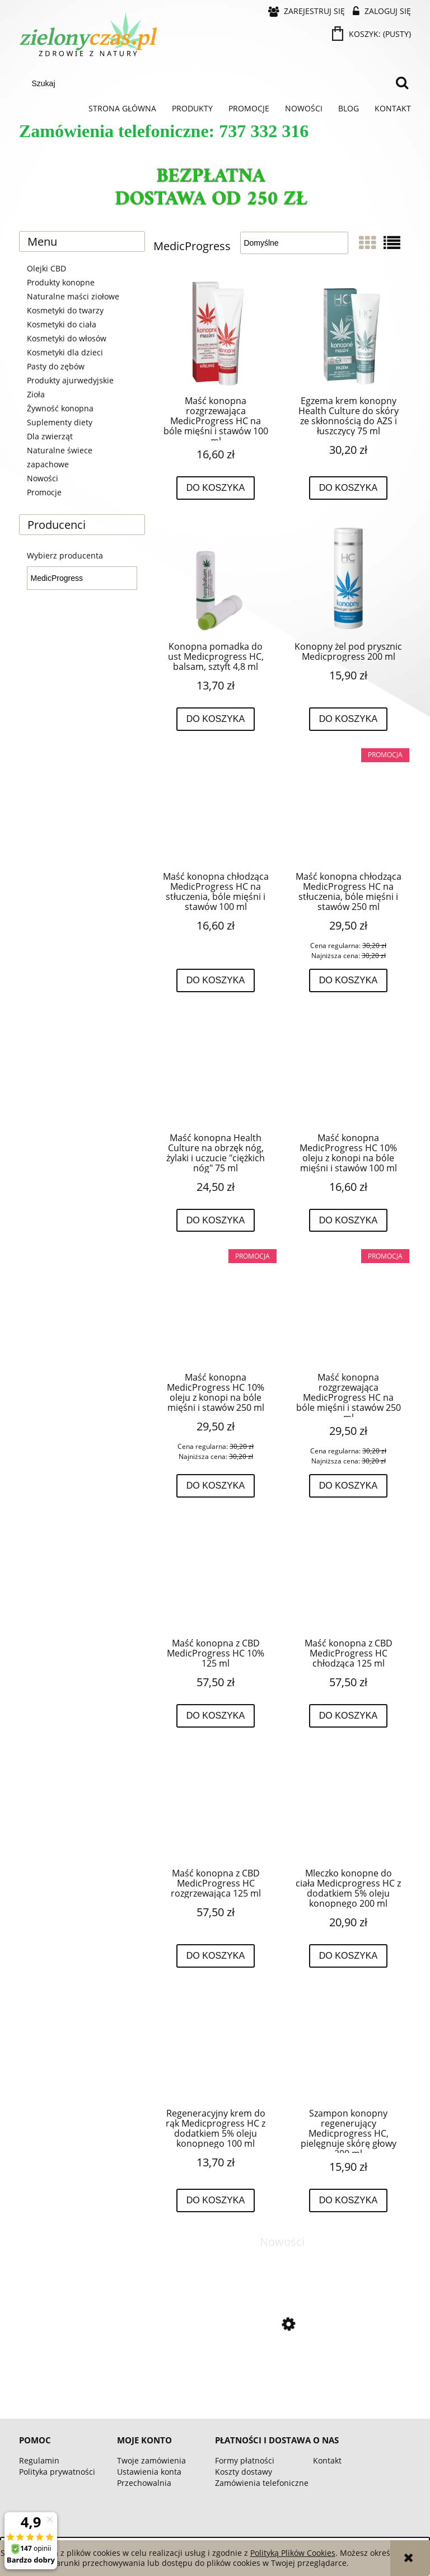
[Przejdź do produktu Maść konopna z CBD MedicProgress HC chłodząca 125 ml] (348, 1576)
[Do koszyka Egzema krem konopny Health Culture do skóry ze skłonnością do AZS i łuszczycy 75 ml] (348, 488)
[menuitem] (122, 108)
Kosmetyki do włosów (66, 338)
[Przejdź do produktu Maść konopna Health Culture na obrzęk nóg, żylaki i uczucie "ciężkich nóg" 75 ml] (215, 1070)
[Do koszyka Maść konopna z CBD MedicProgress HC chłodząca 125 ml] (348, 1716)
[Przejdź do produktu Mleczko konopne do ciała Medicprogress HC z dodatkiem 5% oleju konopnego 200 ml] (348, 1806)
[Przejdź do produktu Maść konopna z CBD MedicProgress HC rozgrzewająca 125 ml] (215, 1806)
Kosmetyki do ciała (61, 324)
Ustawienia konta (149, 2471)
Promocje (44, 492)
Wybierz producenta (65, 556)
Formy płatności (244, 2460)
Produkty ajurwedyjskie (70, 380)
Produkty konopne (61, 282)
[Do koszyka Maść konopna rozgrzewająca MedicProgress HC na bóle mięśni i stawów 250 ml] (348, 1486)
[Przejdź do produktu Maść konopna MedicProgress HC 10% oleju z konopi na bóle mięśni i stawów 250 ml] (215, 1310)
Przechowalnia (144, 2483)
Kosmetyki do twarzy (65, 310)
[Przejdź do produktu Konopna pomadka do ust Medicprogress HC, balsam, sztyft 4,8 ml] (215, 578)
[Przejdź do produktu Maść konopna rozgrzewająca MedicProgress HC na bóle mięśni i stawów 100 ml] (215, 333)
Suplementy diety (59, 422)
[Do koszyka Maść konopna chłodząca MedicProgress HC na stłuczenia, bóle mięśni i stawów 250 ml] (348, 980)
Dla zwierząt (50, 436)
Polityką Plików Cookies (292, 2552)
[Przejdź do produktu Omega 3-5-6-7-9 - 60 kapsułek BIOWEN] (282, 2370)
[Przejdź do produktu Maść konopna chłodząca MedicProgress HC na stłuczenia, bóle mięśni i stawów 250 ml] (348, 809)
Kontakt (327, 2460)
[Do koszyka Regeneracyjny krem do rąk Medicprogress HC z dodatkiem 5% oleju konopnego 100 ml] (215, 2200)
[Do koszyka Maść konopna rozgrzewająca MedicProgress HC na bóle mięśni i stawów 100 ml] (215, 488)
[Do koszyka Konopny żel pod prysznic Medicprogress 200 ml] (348, 719)
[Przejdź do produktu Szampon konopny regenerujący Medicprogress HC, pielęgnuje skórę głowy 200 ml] (348, 2046)
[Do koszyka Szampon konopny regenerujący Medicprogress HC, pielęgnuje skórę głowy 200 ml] (348, 2200)
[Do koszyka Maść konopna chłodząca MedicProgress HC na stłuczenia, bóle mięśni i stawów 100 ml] (215, 980)
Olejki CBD (46, 268)
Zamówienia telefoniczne (262, 2483)
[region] (215, 188)
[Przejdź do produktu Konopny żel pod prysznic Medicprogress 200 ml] (348, 578)
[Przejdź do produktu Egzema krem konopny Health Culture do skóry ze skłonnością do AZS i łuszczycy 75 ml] (348, 333)
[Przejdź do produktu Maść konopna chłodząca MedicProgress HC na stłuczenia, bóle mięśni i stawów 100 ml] (215, 809)
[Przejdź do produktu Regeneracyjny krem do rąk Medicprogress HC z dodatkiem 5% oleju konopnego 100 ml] (215, 2046)
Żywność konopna (60, 408)
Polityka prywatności (57, 2471)
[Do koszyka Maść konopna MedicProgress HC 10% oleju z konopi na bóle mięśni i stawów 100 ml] (348, 1220)
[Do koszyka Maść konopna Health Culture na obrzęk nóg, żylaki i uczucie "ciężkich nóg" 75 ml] (215, 1220)
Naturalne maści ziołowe (73, 296)
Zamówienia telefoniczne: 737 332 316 (164, 131)
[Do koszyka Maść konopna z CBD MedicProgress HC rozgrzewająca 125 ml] (215, 1956)
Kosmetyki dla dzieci (65, 352)
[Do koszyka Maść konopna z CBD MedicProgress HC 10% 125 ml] (215, 1716)
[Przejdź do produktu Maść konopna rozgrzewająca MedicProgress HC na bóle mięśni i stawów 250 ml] (348, 1310)
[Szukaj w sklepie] (208, 83)
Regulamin (39, 2460)
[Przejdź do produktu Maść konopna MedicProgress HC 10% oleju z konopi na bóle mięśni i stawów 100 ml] (348, 1070)
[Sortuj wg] (294, 243)
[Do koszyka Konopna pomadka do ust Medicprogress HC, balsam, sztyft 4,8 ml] (215, 719)
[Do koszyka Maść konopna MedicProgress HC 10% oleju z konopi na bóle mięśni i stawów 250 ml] (215, 1486)
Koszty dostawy (243, 2471)
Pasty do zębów (56, 366)
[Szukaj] (402, 83)
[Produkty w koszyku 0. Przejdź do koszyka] (372, 34)
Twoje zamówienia (151, 2460)
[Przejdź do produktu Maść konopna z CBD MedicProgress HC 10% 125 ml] (215, 1576)
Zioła (36, 394)
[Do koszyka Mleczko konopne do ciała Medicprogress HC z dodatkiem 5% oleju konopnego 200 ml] (348, 1956)
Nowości (42, 478)
